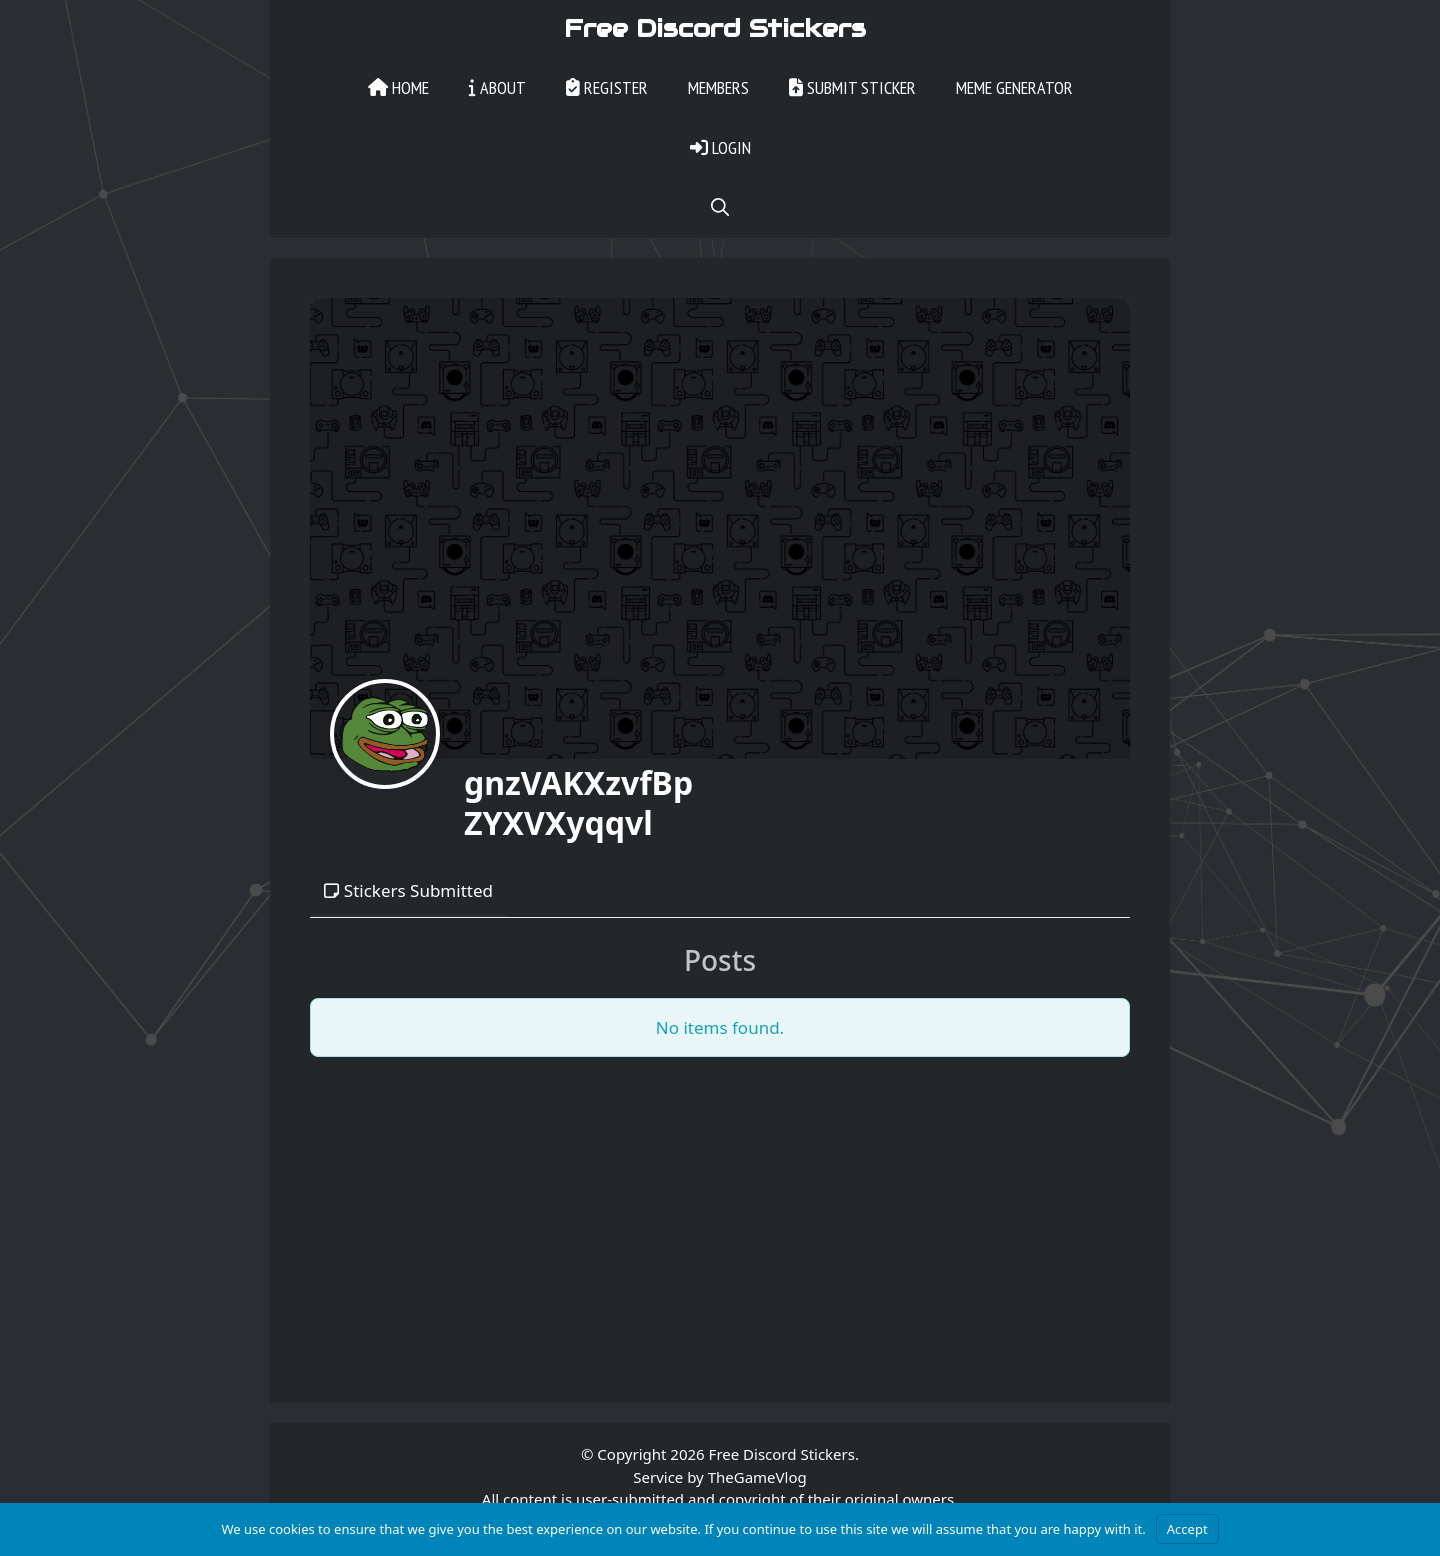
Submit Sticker (852, 89)
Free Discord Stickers (715, 30)
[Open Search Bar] (720, 210)
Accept (1187, 1529)
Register (607, 89)
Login (720, 149)
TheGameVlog (757, 1479)
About (497, 89)
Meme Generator (1014, 89)
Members (718, 89)
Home (398, 89)
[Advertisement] (720, 1216)
